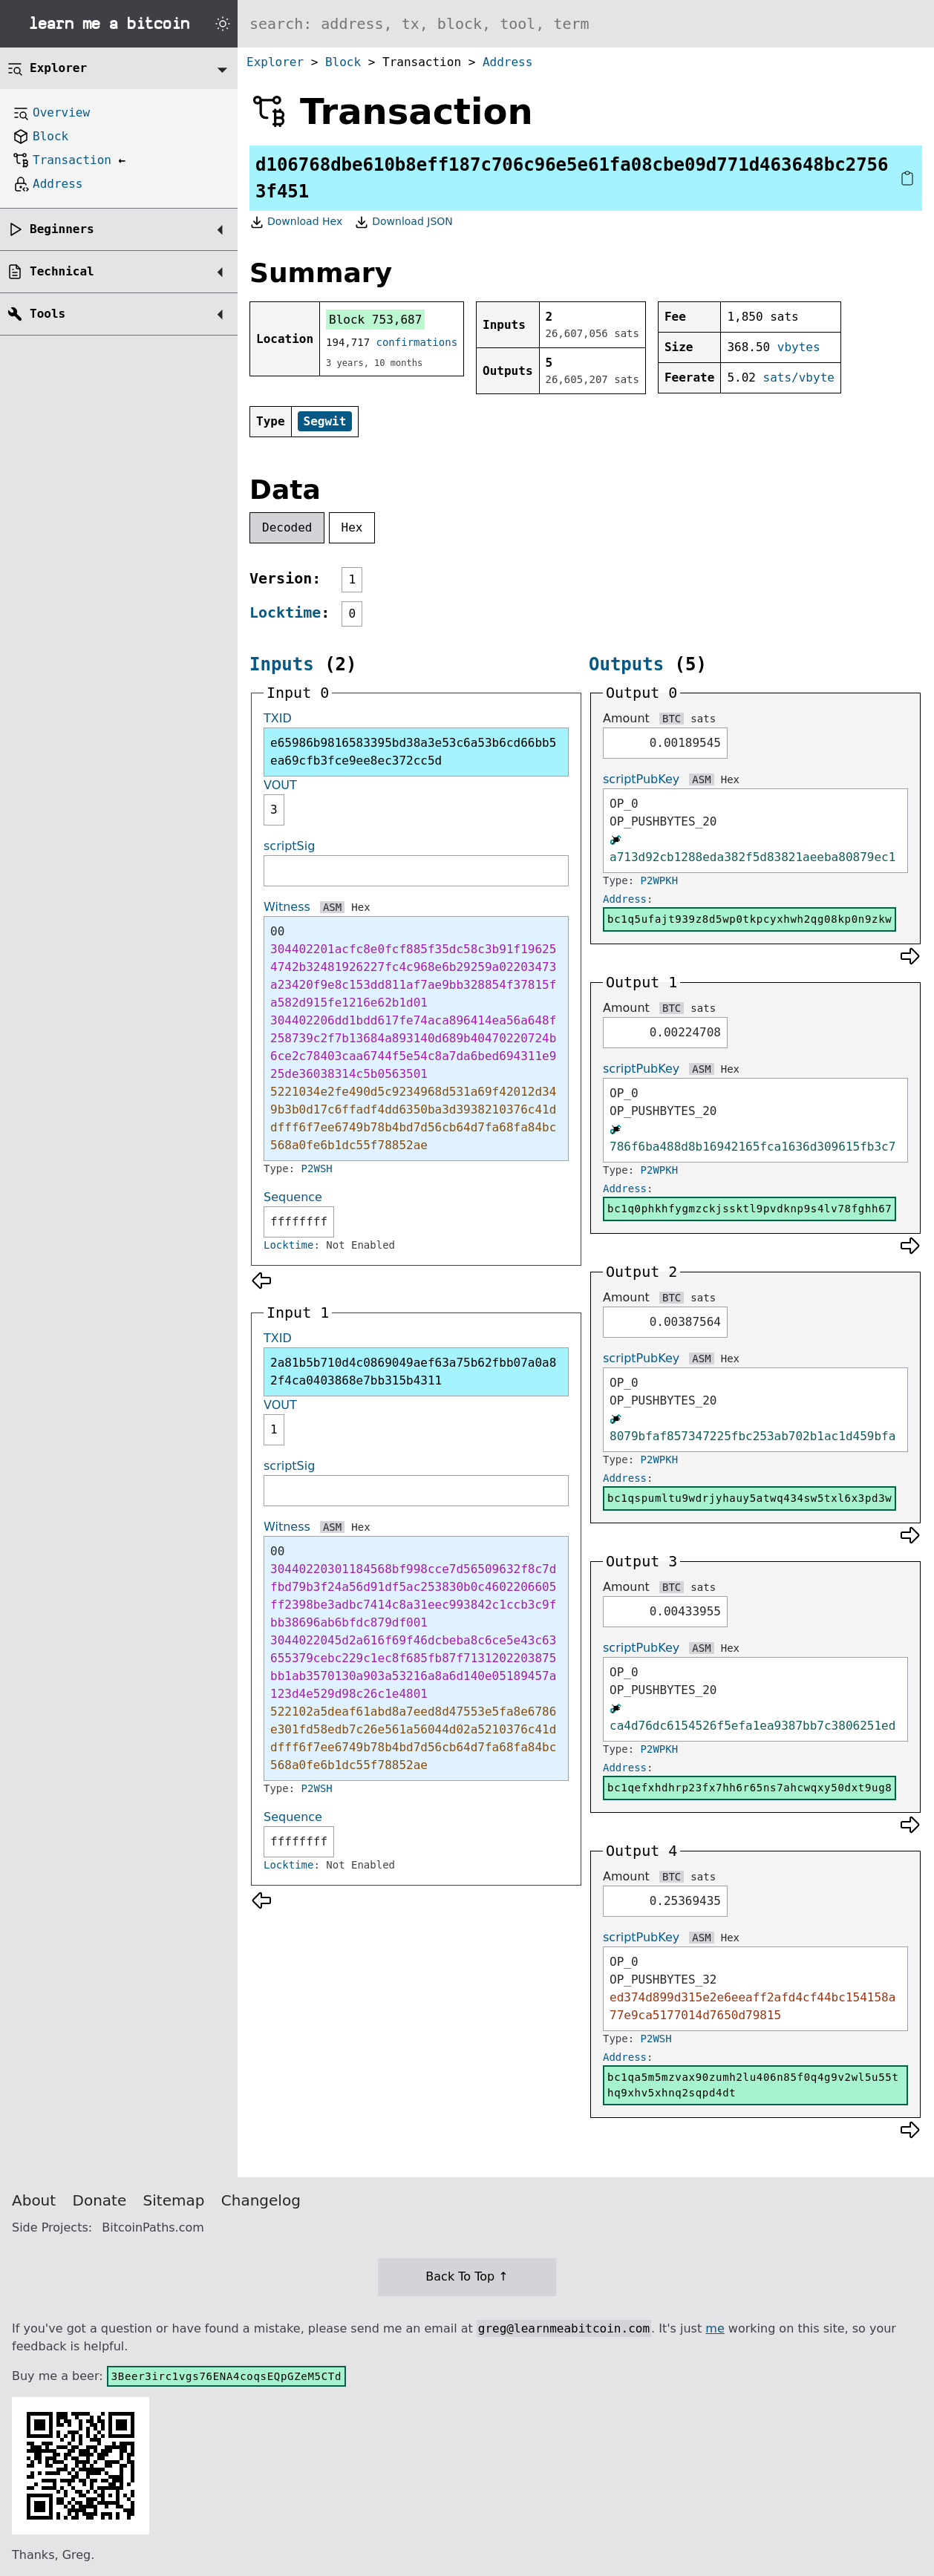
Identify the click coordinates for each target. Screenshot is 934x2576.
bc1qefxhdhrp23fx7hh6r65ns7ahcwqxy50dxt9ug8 (749, 1788)
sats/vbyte (799, 377)
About (34, 2200)
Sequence (293, 1197)
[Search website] (586, 24)
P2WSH (317, 1168)
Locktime (285, 612)
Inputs (281, 664)
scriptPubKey (641, 779)
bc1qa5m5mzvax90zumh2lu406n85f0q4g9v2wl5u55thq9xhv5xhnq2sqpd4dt (753, 2085)
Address (507, 62)
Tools (47, 314)
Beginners (62, 229)
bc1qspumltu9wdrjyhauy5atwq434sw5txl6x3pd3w (749, 1498)
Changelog (261, 2200)
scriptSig (289, 846)
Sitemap (174, 2200)
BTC (671, 719)
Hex (352, 527)
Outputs (626, 664)
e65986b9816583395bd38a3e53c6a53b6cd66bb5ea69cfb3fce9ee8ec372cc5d (413, 752)
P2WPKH (660, 880)
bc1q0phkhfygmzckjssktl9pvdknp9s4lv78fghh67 (749, 1209)
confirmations (417, 342)
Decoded (287, 527)
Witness (287, 907)
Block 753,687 (375, 320)
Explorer (275, 62)
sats (703, 719)
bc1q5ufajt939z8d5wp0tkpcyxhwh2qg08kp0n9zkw (749, 919)
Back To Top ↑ (466, 2276)
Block (343, 62)
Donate (100, 2200)
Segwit (325, 421)
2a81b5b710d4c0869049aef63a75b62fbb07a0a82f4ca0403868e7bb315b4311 (413, 1371)
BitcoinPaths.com (153, 2227)
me (714, 2328)
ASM (332, 907)
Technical (62, 271)
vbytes (798, 347)
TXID (278, 718)
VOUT (280, 785)
